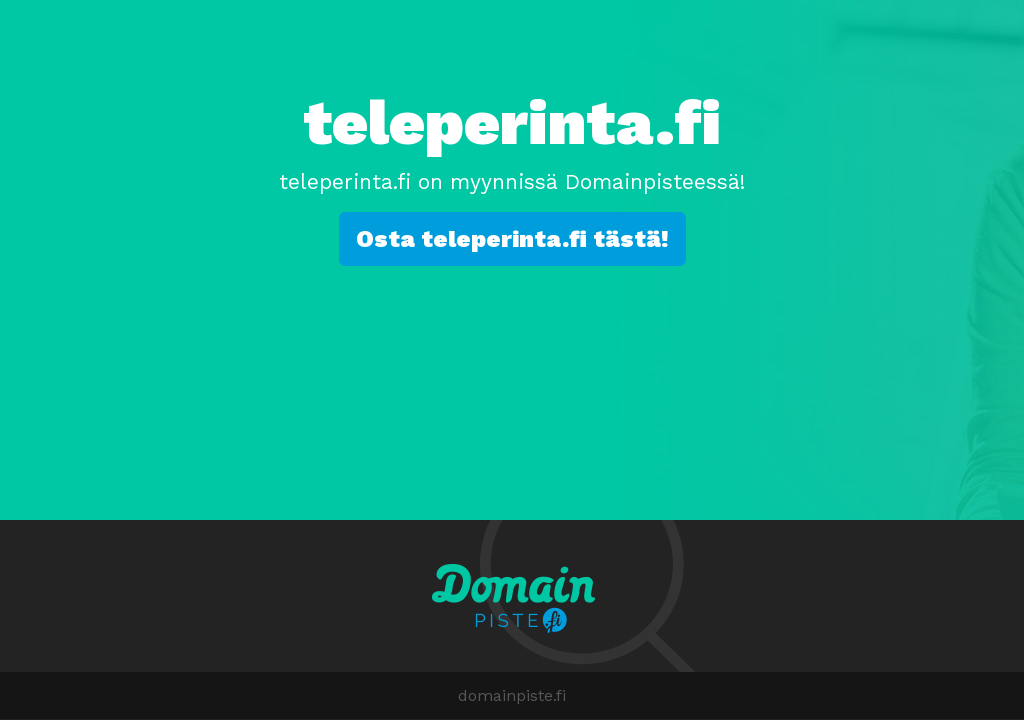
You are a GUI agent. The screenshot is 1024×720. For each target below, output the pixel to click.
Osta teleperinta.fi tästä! (512, 239)
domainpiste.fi (512, 695)
